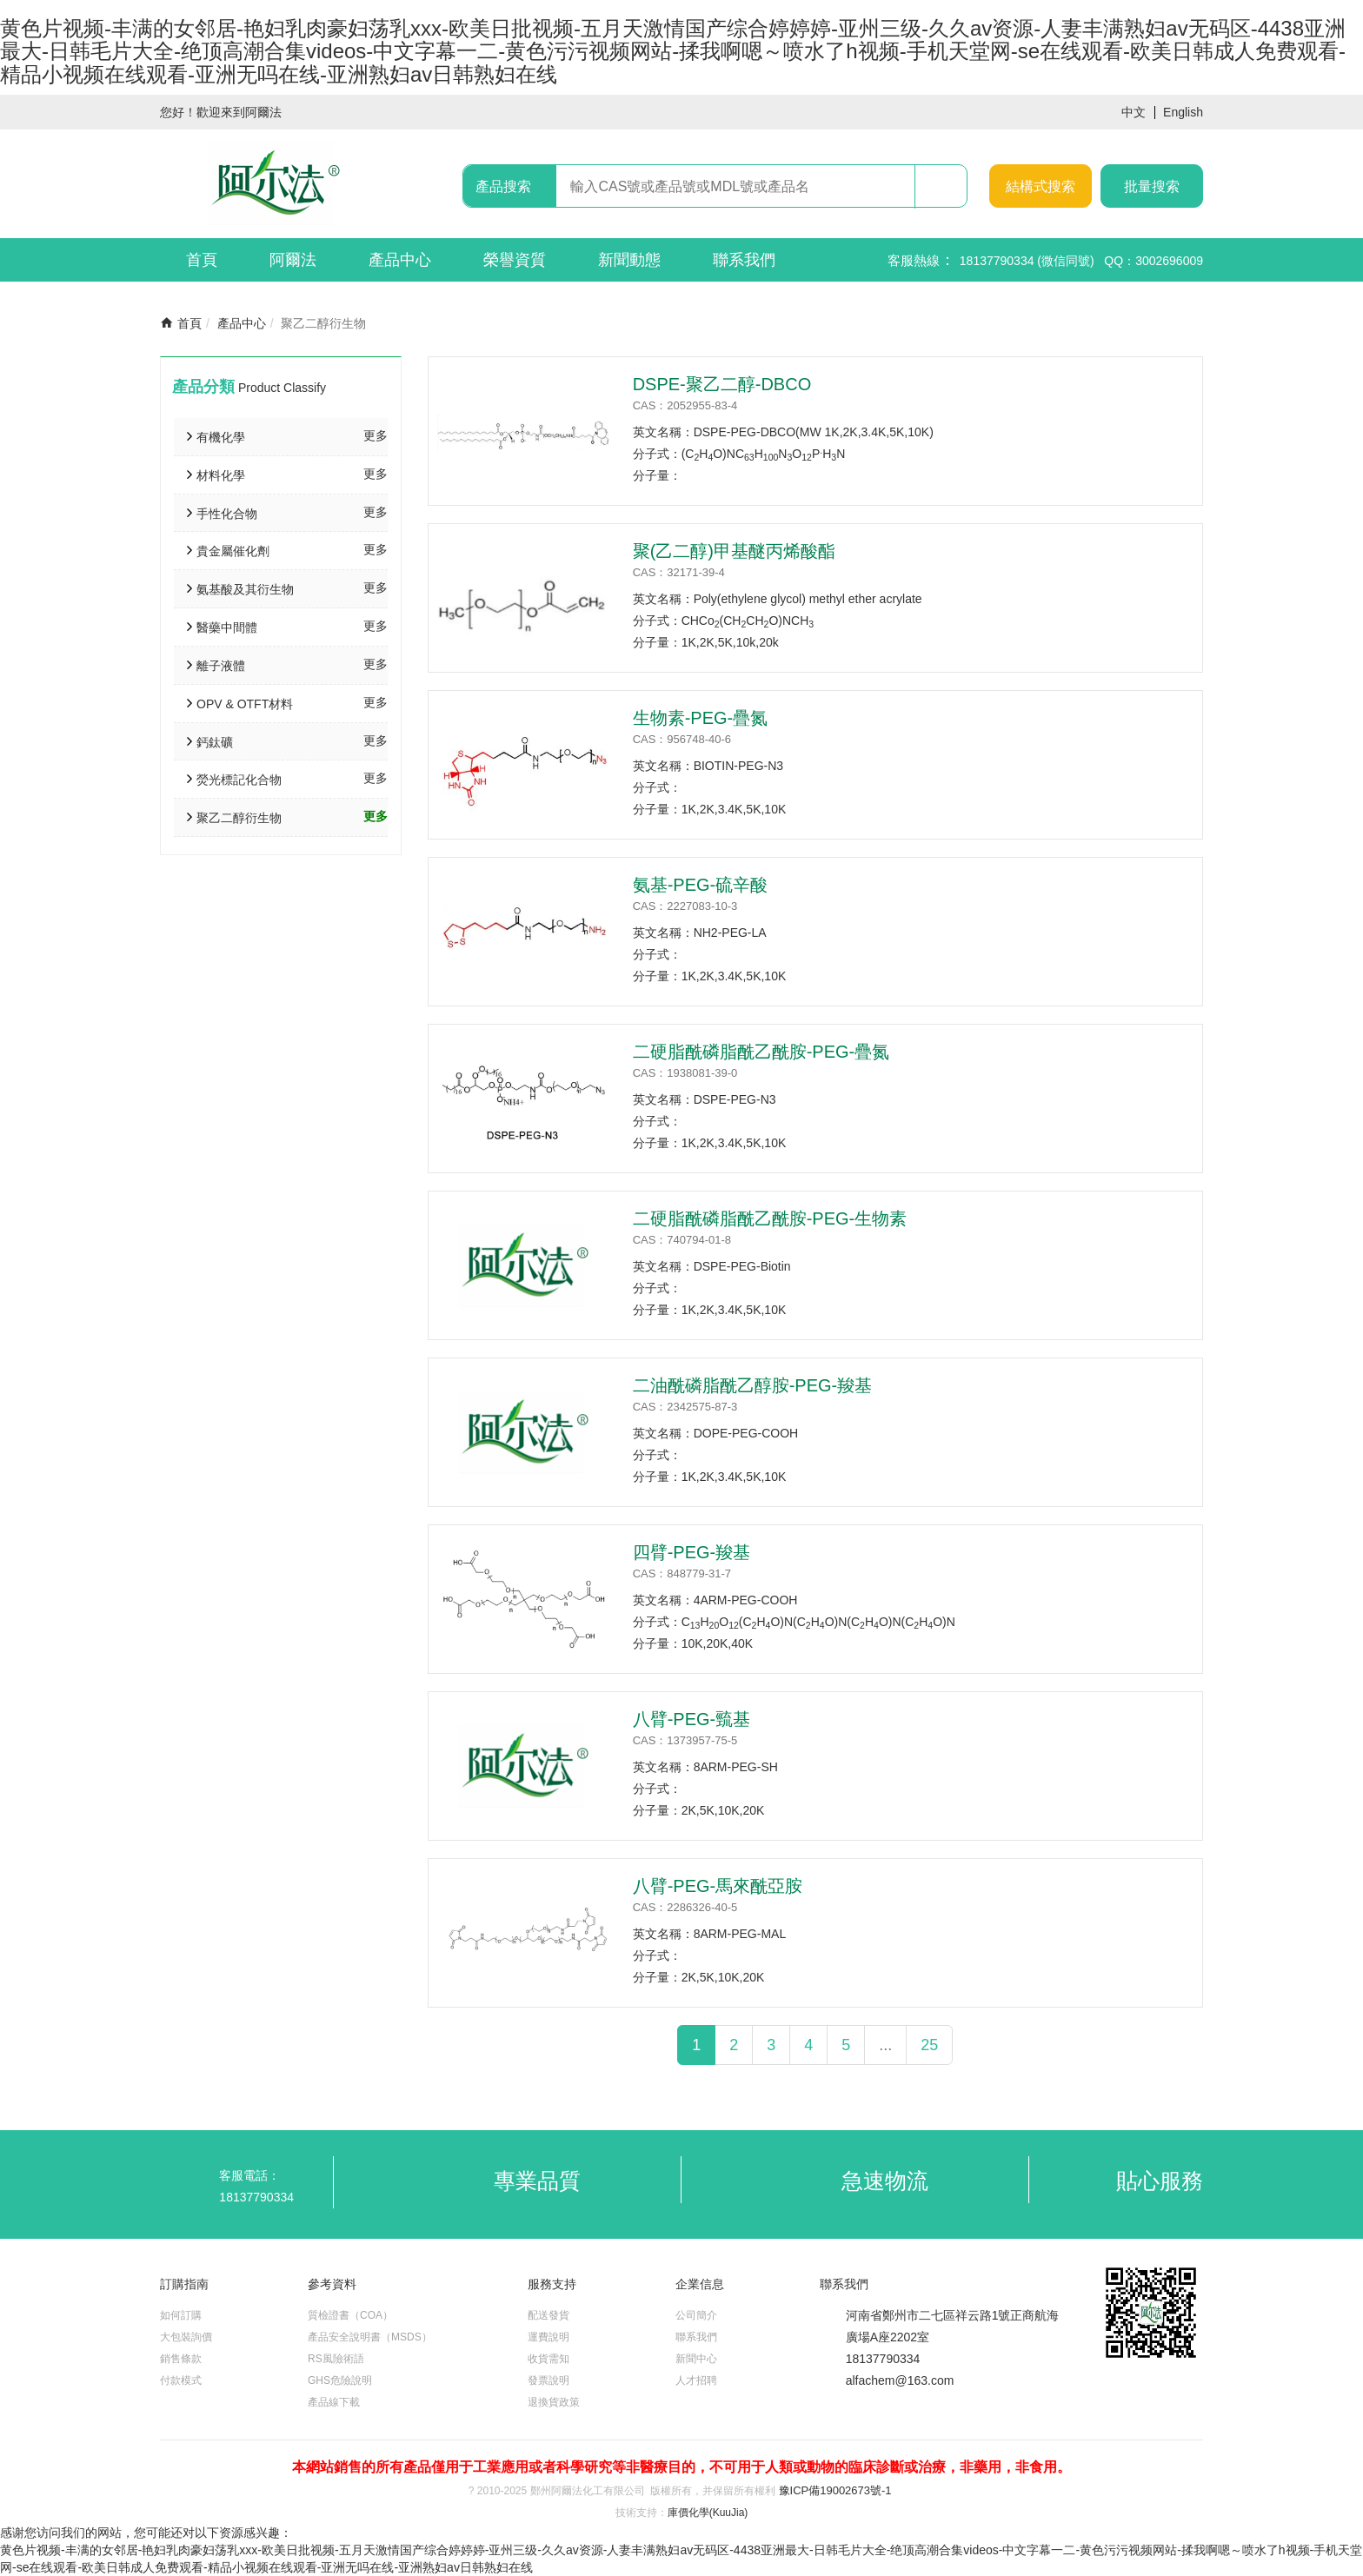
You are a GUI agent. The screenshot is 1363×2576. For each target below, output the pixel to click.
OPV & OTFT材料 (244, 704)
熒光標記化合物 (239, 780)
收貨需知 (548, 2359)
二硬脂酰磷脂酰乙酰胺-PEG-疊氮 (761, 1051)
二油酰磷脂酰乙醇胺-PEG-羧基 (753, 1385)
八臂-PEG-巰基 (692, 1719)
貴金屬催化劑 (232, 551)
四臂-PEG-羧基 (692, 1552)
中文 (1133, 112)
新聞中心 (696, 2359)
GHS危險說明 (340, 2380)
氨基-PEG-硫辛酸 (700, 884)
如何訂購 (181, 2315)
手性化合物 (226, 514)
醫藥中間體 (226, 627)
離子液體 (220, 666)
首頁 (201, 260)
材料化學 (220, 475)
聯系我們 (744, 260)
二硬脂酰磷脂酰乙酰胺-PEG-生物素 (770, 1218)
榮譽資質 (514, 260)
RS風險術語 (336, 2359)
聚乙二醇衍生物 (239, 818)
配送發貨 (548, 2315)
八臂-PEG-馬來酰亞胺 (718, 1885)
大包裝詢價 (186, 2337)
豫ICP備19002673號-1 (835, 2490)
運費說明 (548, 2337)
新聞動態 (629, 260)
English (1183, 112)
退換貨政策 (554, 2402)
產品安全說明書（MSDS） (370, 2337)
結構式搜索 (1040, 186)
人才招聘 (696, 2380)
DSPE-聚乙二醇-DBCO (722, 384)
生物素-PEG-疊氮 (700, 717)
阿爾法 (292, 260)
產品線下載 (334, 2402)
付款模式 (181, 2380)
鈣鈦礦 (214, 742)
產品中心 (400, 260)
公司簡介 (696, 2315)
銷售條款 (181, 2359)
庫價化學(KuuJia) (708, 2512)
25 (929, 2045)
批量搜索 (1152, 186)
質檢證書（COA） (350, 2315)
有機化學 (220, 437)
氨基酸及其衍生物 (245, 589)
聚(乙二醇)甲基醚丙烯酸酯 (734, 551)
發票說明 (548, 2380)
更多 (375, 435)
